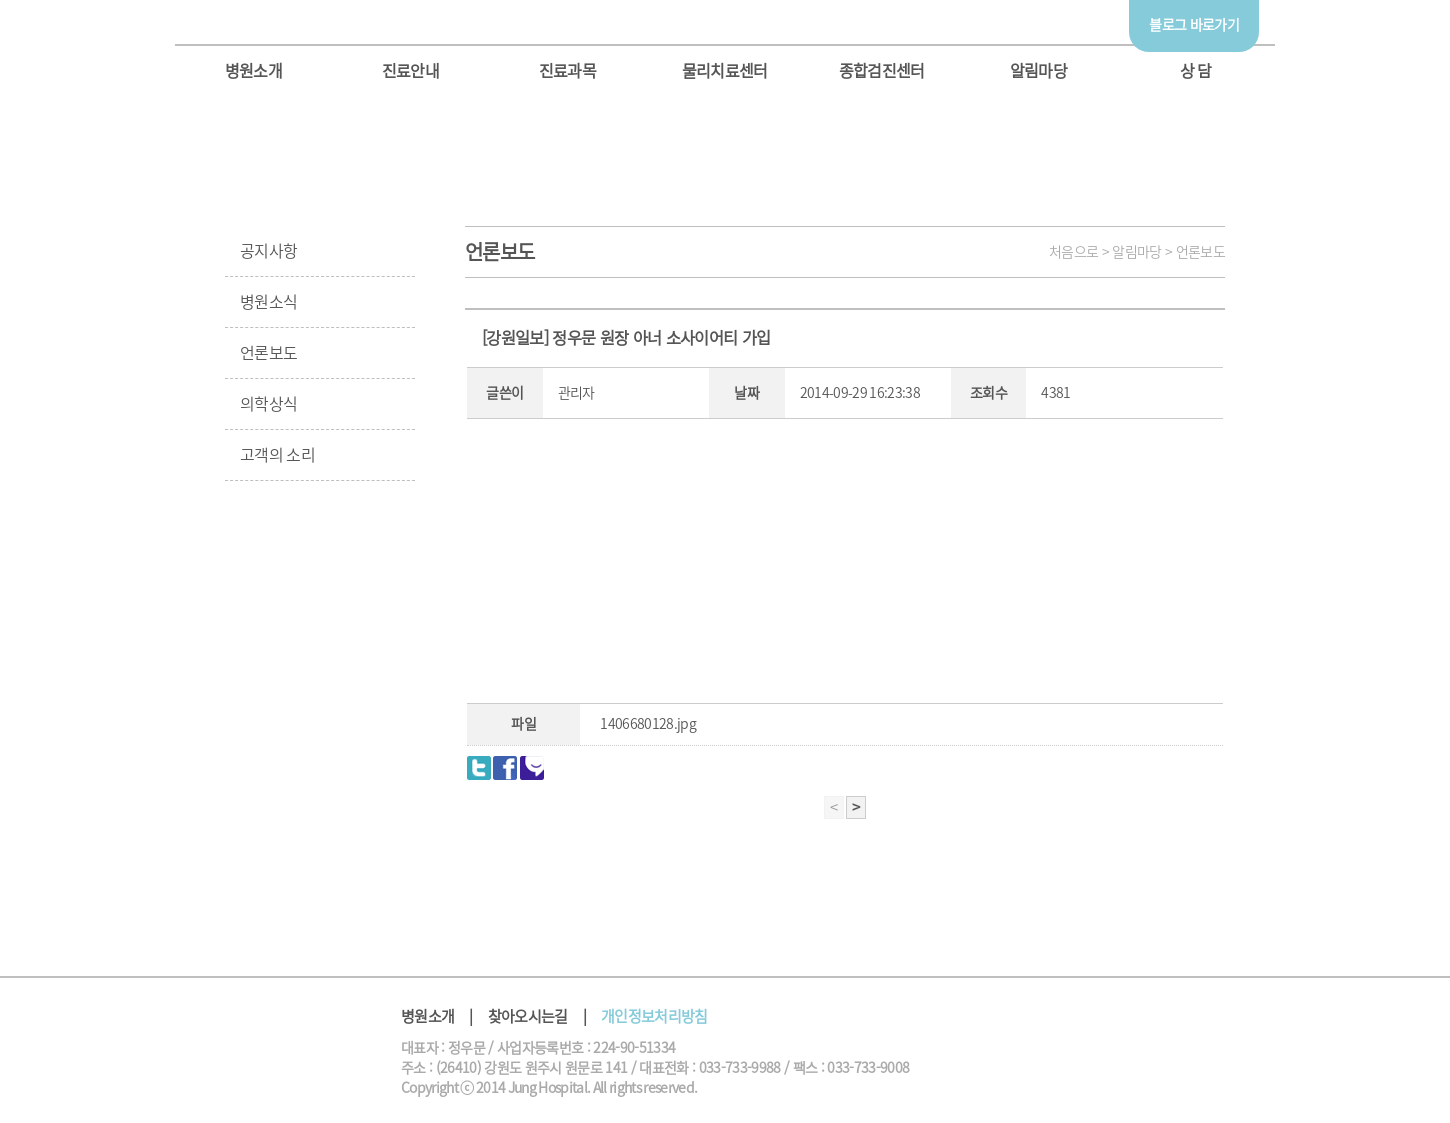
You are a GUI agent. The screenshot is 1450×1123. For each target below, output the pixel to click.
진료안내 (410, 71)
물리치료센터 (725, 71)
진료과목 (567, 71)
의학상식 (268, 404)
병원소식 (268, 302)
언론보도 (268, 353)
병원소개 (253, 71)
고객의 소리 (277, 455)
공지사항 (268, 251)
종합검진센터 (882, 71)
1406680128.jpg (648, 724)
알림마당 (1038, 71)
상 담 (1196, 71)
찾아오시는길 (528, 1016)
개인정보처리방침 (654, 1016)
